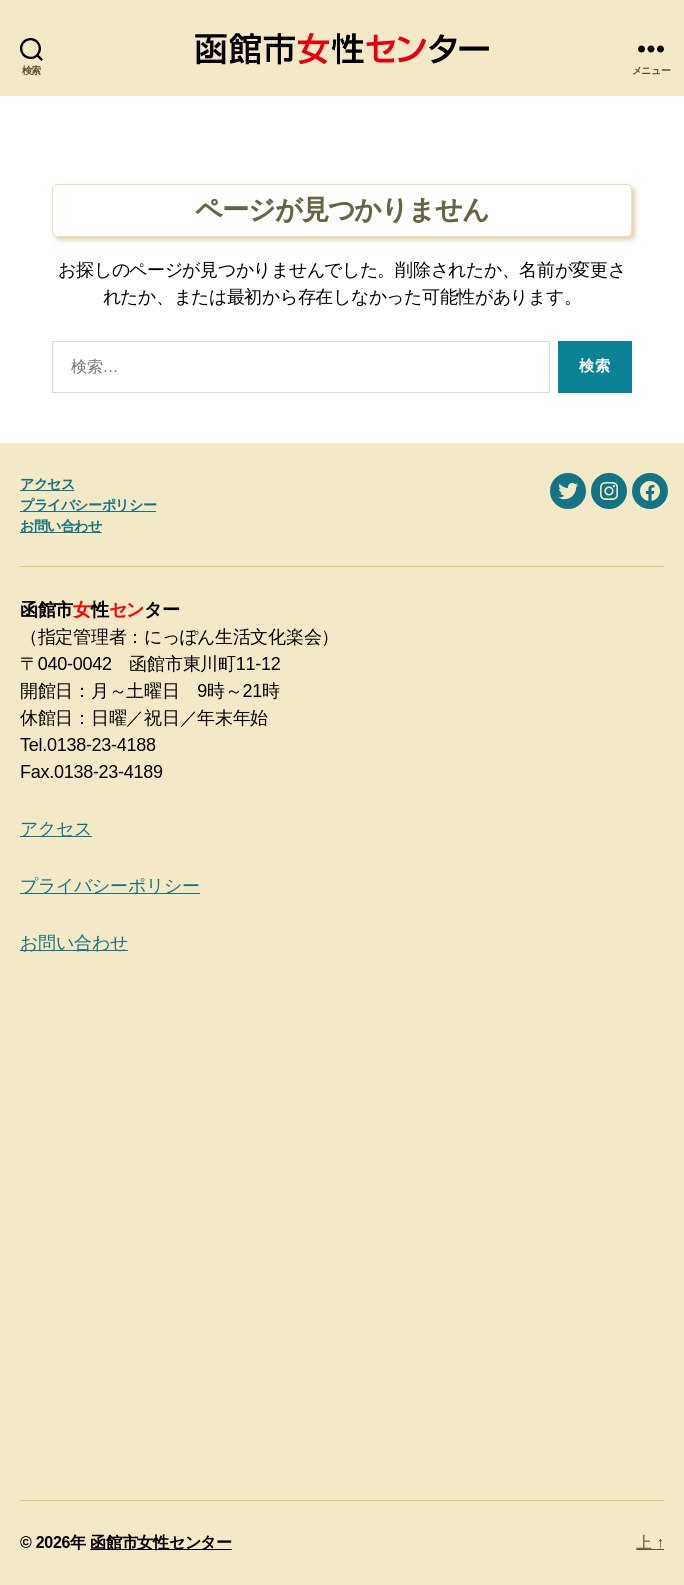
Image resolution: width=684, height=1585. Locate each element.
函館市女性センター (161, 1542)
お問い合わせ (61, 526)
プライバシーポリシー (88, 505)
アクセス (47, 484)
